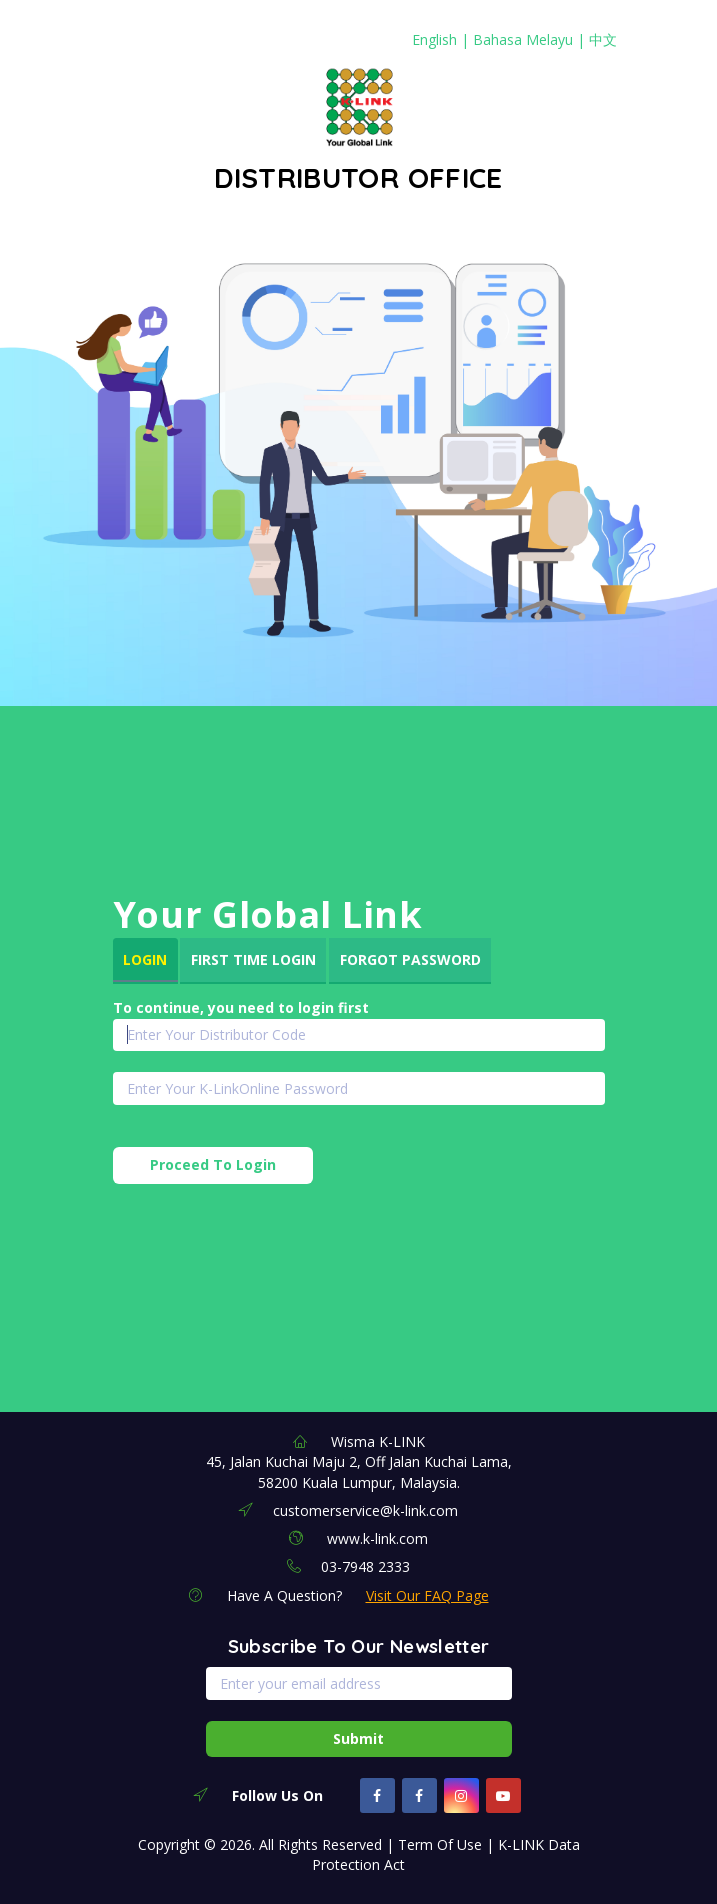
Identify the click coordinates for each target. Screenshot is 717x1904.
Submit (358, 1738)
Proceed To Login (213, 1164)
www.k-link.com (377, 1538)
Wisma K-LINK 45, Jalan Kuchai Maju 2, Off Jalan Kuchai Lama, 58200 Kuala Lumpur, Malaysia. (359, 1462)
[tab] (145, 961)
